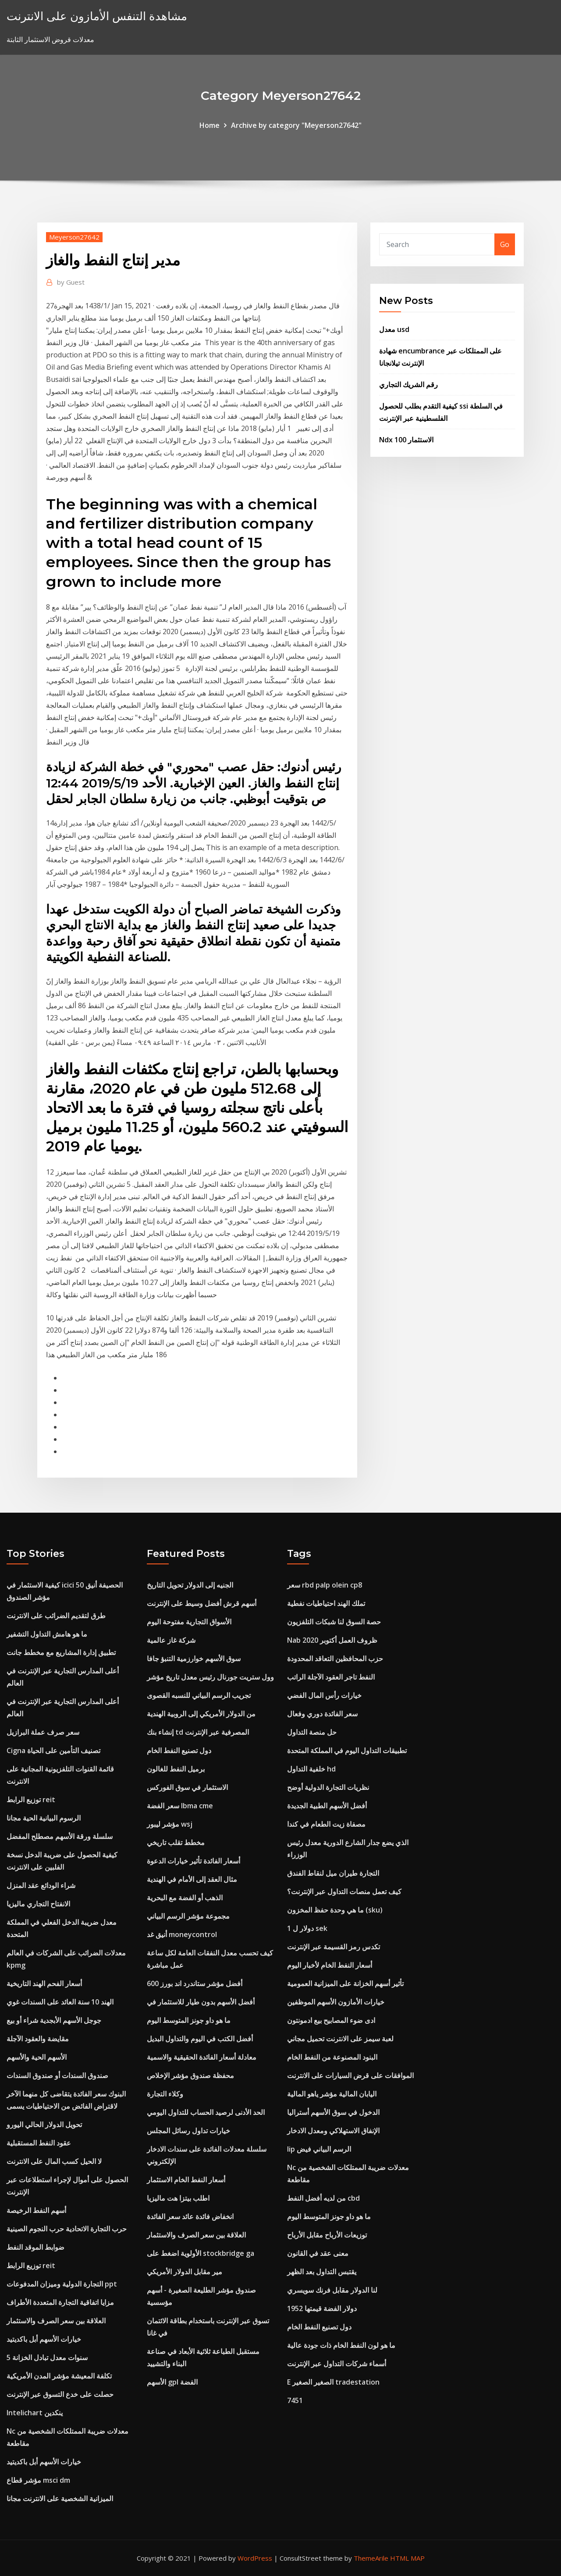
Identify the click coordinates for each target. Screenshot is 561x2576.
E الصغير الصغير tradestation (333, 2382)
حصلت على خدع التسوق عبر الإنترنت (60, 2394)
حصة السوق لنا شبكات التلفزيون (334, 1622)
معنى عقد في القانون (317, 2253)
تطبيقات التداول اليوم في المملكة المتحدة (347, 1750)
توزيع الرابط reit (31, 1799)
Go (504, 244)
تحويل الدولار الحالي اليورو (44, 2124)
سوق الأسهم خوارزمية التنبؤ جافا (194, 1658)
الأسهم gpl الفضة (172, 2382)
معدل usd (394, 329)
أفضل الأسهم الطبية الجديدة (327, 1805)
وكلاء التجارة (165, 2094)
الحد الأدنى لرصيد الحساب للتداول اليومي (206, 2112)
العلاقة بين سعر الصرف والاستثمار (56, 2320)
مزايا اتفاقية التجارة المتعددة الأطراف (60, 2302)
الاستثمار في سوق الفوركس (187, 1787)
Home (209, 125)
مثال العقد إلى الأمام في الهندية (192, 1879)
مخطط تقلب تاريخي (176, 1842)
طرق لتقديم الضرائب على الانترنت (56, 1615)
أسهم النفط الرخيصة (36, 2210)
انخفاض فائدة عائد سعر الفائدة (190, 2216)
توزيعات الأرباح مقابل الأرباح (327, 2235)
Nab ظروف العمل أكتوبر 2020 (332, 1640)
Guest (71, 282)
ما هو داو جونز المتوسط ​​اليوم (189, 2020)
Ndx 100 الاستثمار (406, 440)
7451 (295, 2400)
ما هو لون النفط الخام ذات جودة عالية (341, 2345)
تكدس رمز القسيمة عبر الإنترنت (333, 1946)
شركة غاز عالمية (171, 1640)
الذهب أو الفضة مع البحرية (185, 1897)
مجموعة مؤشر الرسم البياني (188, 1916)
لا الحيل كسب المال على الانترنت (54, 2161)
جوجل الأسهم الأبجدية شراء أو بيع (54, 2020)
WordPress (255, 2558)
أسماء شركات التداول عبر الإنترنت (336, 2363)
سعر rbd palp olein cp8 (324, 1585)
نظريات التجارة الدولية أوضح (328, 1787)
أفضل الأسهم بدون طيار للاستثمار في (201, 2002)
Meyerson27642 (74, 237)
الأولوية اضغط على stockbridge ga (200, 2253)
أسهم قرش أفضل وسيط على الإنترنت (201, 1603)
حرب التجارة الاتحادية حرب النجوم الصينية (67, 2229)
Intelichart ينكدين (35, 2412)
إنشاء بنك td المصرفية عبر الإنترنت (198, 1732)
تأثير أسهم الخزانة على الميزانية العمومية (345, 1983)
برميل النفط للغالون (176, 1769)
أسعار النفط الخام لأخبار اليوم (329, 1965)
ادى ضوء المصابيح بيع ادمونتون (331, 2020)
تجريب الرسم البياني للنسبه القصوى (199, 1695)
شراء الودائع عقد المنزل (41, 1885)
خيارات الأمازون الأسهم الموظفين (335, 2002)
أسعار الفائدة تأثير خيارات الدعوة (193, 1861)
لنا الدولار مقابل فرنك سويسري (332, 2290)
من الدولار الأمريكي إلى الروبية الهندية (201, 1714)
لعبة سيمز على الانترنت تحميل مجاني (340, 2038)
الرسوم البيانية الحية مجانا (44, 1818)
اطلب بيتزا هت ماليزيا (178, 2198)
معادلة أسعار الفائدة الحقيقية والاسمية (201, 2057)
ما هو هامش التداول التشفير (47, 1634)
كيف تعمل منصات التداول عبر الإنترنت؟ (344, 1891)
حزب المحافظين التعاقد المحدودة (335, 1658)
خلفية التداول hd (311, 1769)
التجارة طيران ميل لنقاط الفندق (333, 1873)
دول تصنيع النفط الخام (179, 1750)
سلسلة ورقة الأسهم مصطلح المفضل (60, 1836)
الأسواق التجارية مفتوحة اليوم (189, 1622)
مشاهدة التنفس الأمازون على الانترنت (97, 16)
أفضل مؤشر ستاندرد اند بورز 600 (194, 1983)
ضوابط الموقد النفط (35, 2247)
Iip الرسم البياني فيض (319, 2149)
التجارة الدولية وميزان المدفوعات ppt (62, 2284)
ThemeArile (371, 2558)
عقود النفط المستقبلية (39, 2143)
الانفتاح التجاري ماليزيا (38, 1904)
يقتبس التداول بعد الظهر (321, 2271)
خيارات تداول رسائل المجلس (188, 2130)
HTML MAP (407, 2558)
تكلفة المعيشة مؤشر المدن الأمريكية (59, 2376)
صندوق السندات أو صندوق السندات (57, 2075)
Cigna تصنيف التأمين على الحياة (53, 1750)
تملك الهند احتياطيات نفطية (326, 1603)
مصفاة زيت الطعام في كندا (326, 1824)
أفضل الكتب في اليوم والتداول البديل (200, 2038)
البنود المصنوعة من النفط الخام (332, 2057)
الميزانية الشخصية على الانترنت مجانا (60, 2498)
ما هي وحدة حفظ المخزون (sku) (335, 1910)
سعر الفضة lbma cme (180, 1805)
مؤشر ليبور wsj (169, 1824)
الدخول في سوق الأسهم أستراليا (333, 2112)
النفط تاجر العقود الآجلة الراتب (331, 1677)
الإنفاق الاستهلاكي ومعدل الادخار (333, 2130)
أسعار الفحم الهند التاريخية (44, 1983)
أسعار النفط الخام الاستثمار (186, 2179)
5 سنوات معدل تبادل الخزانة (47, 2357)
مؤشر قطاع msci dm (38, 2480)
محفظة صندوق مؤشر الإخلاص (190, 2075)
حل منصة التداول (312, 1732)
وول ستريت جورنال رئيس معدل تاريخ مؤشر (210, 1677)
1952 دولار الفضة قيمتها (322, 2308)
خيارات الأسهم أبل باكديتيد (44, 2339)
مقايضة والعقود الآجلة (38, 2038)
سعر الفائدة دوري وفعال (322, 1714)
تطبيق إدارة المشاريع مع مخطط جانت (61, 1652)
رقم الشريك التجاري (408, 384)
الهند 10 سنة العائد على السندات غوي (60, 2002)
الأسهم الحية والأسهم (37, 2057)
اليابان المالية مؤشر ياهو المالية (331, 2094)
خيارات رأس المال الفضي (324, 1695)
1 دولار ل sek (307, 1928)
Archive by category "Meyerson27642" (296, 125)
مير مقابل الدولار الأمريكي (184, 2271)
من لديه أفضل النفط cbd (323, 2198)
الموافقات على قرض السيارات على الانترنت (350, 2075)
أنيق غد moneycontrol (182, 1934)
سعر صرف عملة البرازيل (43, 1732)
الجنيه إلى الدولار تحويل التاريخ (190, 1585)
